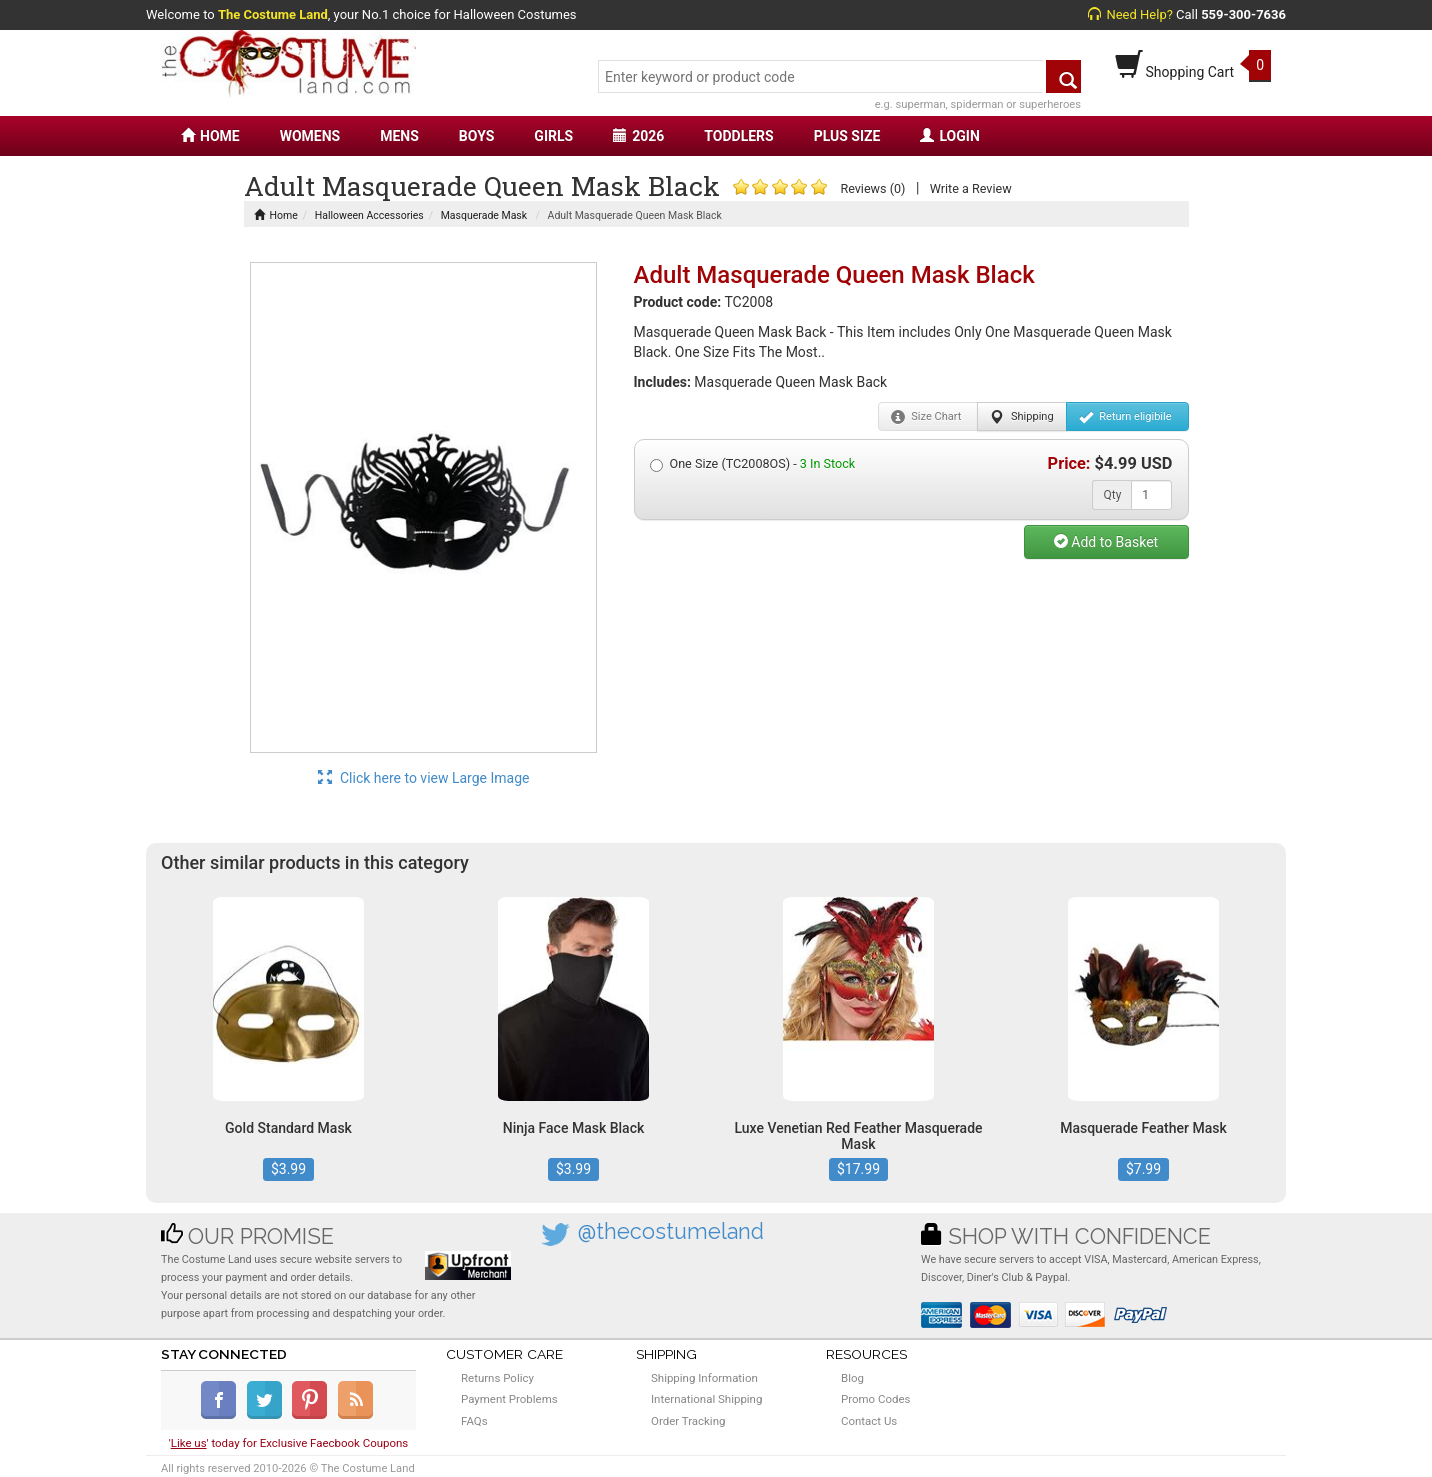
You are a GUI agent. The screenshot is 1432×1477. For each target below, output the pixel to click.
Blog (852, 1378)
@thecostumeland (671, 1231)
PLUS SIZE (847, 136)
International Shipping (706, 1399)
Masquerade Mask (484, 215)
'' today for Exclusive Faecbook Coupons (289, 1443)
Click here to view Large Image (424, 778)
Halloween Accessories (369, 215)
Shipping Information (704, 1378)
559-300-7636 (1243, 14)
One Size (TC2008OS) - (753, 464)
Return (1125, 417)
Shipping (1021, 417)
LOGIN (949, 136)
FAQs (474, 1421)
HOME (210, 136)
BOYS (476, 136)
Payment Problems (509, 1399)
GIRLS (553, 136)
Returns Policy (497, 1378)
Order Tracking (688, 1421)
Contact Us (869, 1421)
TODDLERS (738, 136)
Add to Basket (1106, 542)
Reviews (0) (872, 188)
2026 (638, 136)
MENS (399, 136)
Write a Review (971, 188)
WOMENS (310, 136)
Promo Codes (875, 1399)
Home (276, 215)
